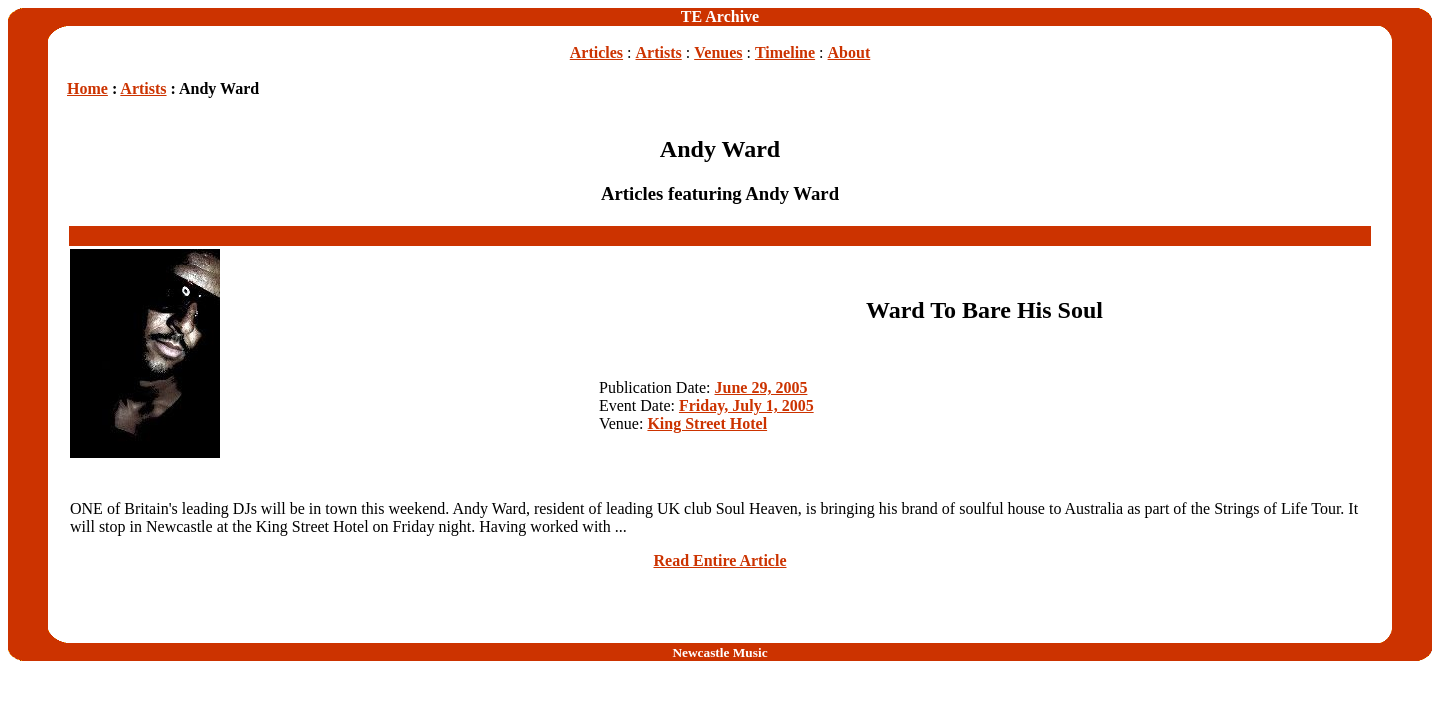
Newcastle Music (719, 652)
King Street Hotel (707, 423)
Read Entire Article (719, 560)
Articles (596, 52)
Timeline (785, 52)
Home (87, 88)
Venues (718, 52)
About (849, 52)
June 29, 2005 (761, 387)
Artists (659, 52)
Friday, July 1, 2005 (746, 405)
